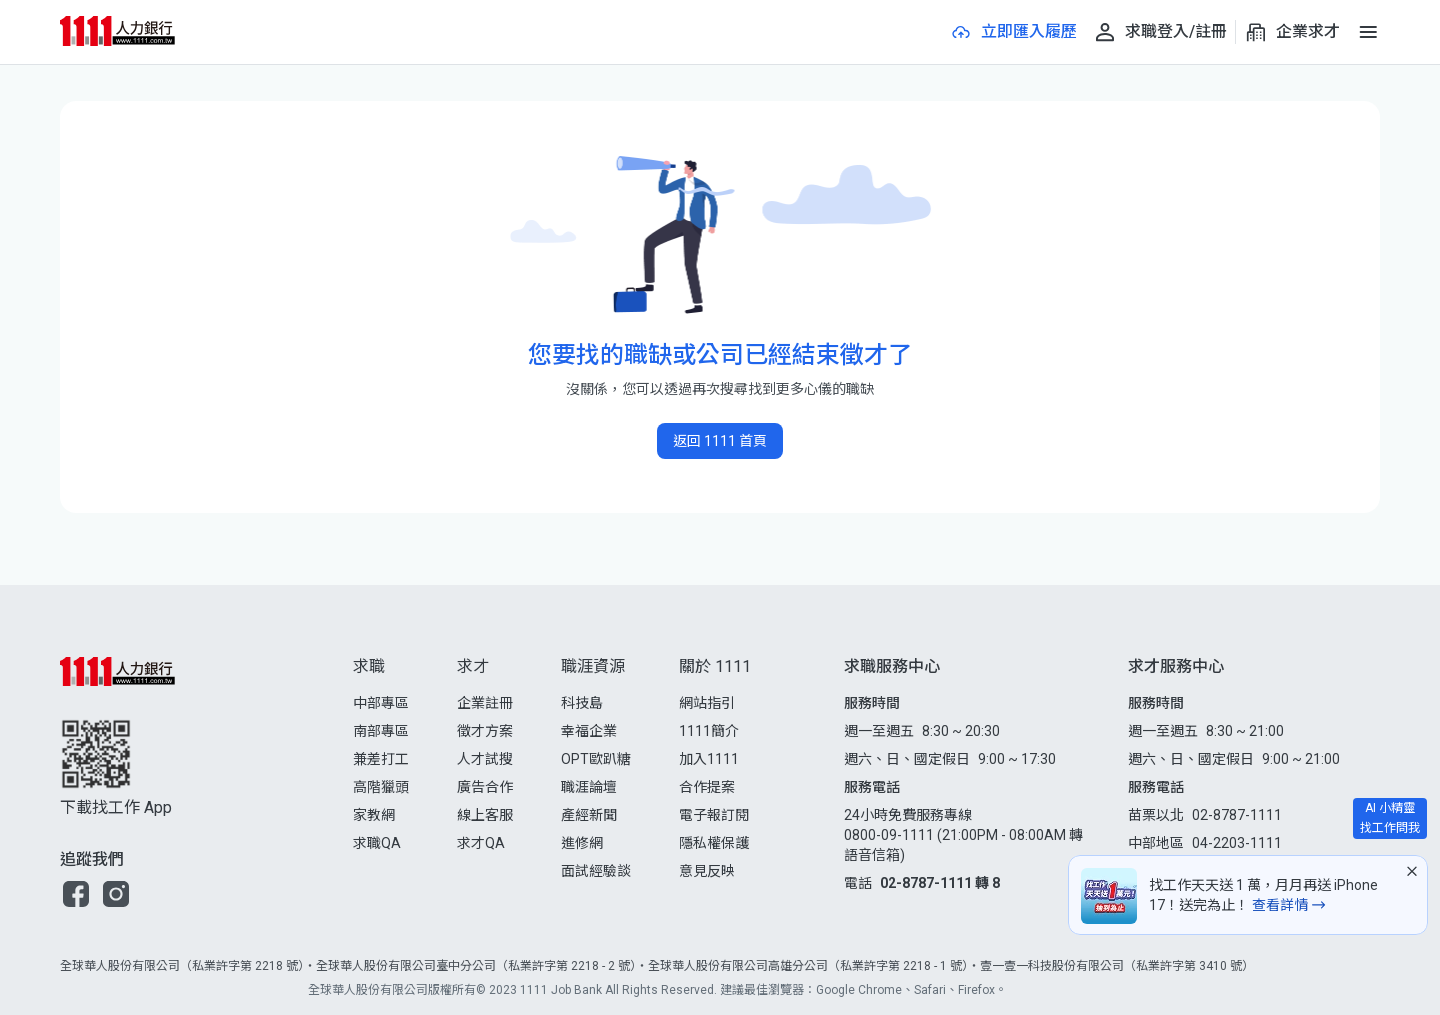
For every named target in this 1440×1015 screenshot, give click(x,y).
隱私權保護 (714, 843)
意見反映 (707, 871)
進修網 (582, 843)
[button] (76, 894)
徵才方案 (485, 731)
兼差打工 (381, 759)
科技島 (582, 703)
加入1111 (709, 759)
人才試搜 (485, 759)
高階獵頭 (381, 787)
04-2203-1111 (1237, 843)
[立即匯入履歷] (1013, 32)
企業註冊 (485, 703)
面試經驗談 (596, 871)
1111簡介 (709, 731)
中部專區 (381, 703)
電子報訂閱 (714, 815)
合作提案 (707, 787)
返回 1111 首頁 (720, 441)
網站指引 (707, 703)
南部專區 (381, 731)
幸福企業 (589, 731)
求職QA (377, 843)
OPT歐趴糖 (596, 759)
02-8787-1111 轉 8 (940, 883)
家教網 (374, 815)
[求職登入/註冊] (1160, 32)
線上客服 (485, 815)
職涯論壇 (589, 787)
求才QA (481, 843)
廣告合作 (485, 787)
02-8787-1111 (1237, 815)
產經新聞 (589, 815)
